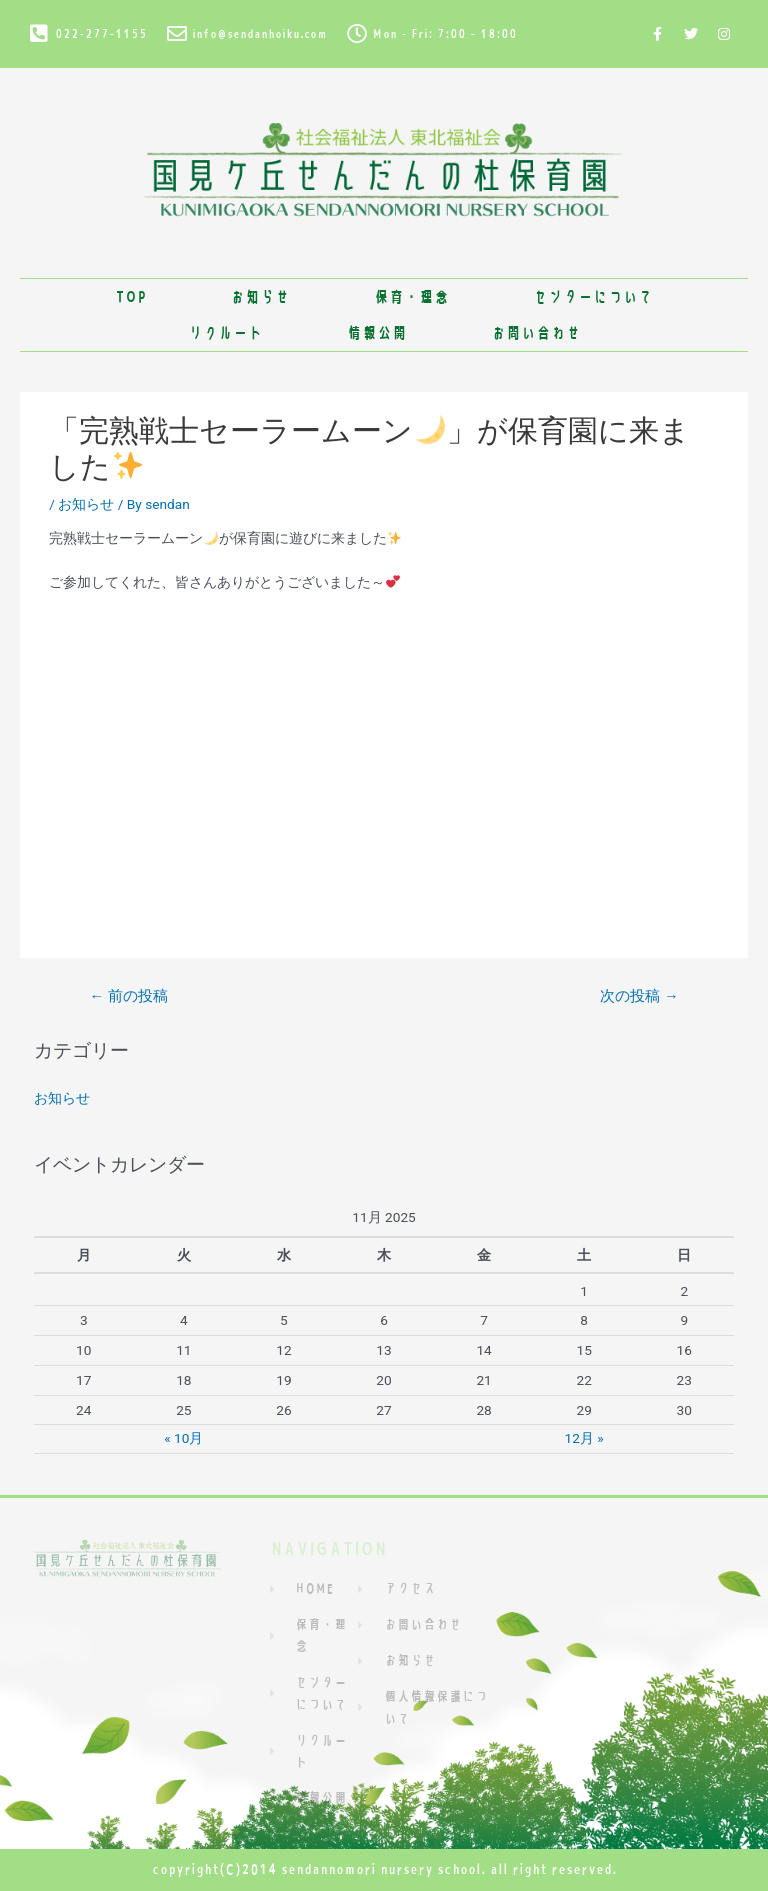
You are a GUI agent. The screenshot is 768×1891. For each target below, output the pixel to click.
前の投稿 (128, 996)
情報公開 (377, 332)
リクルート (225, 332)
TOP (130, 296)
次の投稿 (639, 996)
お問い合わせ (536, 332)
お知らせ (260, 296)
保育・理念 (411, 296)
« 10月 (183, 1438)
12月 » (584, 1438)
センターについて (593, 296)
